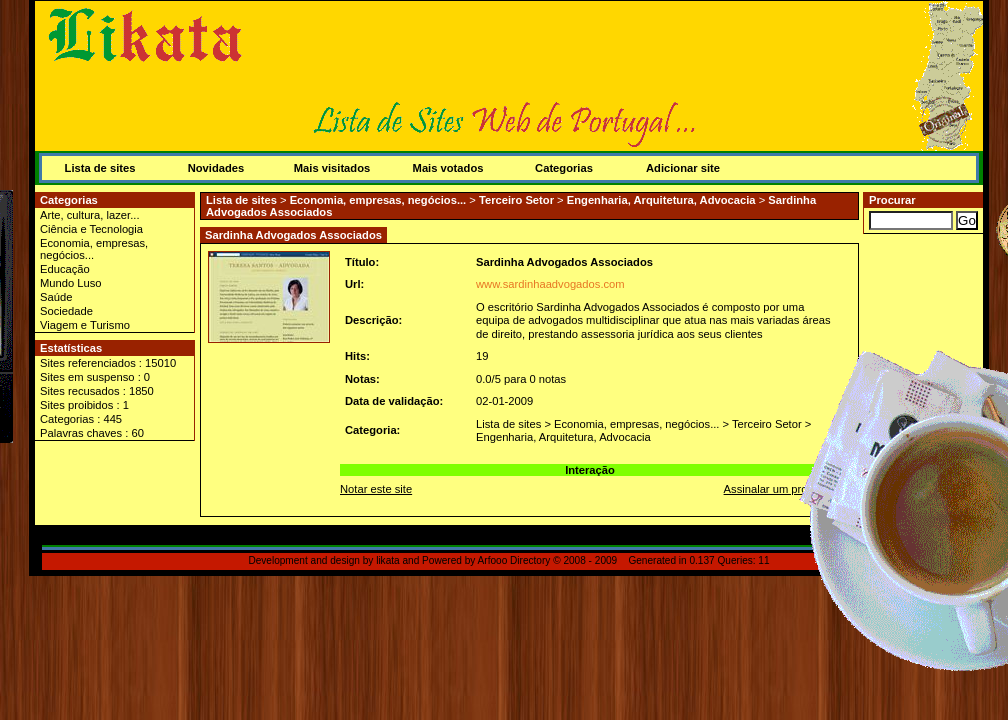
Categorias (564, 168)
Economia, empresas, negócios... (94, 249)
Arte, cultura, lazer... (90, 215)
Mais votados (448, 168)
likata (388, 560)
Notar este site (376, 489)
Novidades (216, 168)
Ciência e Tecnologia (91, 229)
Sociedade (66, 311)
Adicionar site (683, 168)
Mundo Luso (71, 283)
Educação (65, 269)
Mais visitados (332, 168)
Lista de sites (100, 168)
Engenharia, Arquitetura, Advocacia (661, 200)
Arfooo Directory (514, 560)
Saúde (56, 297)
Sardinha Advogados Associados (564, 262)
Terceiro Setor (516, 200)
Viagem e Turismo (85, 325)
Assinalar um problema (781, 489)
